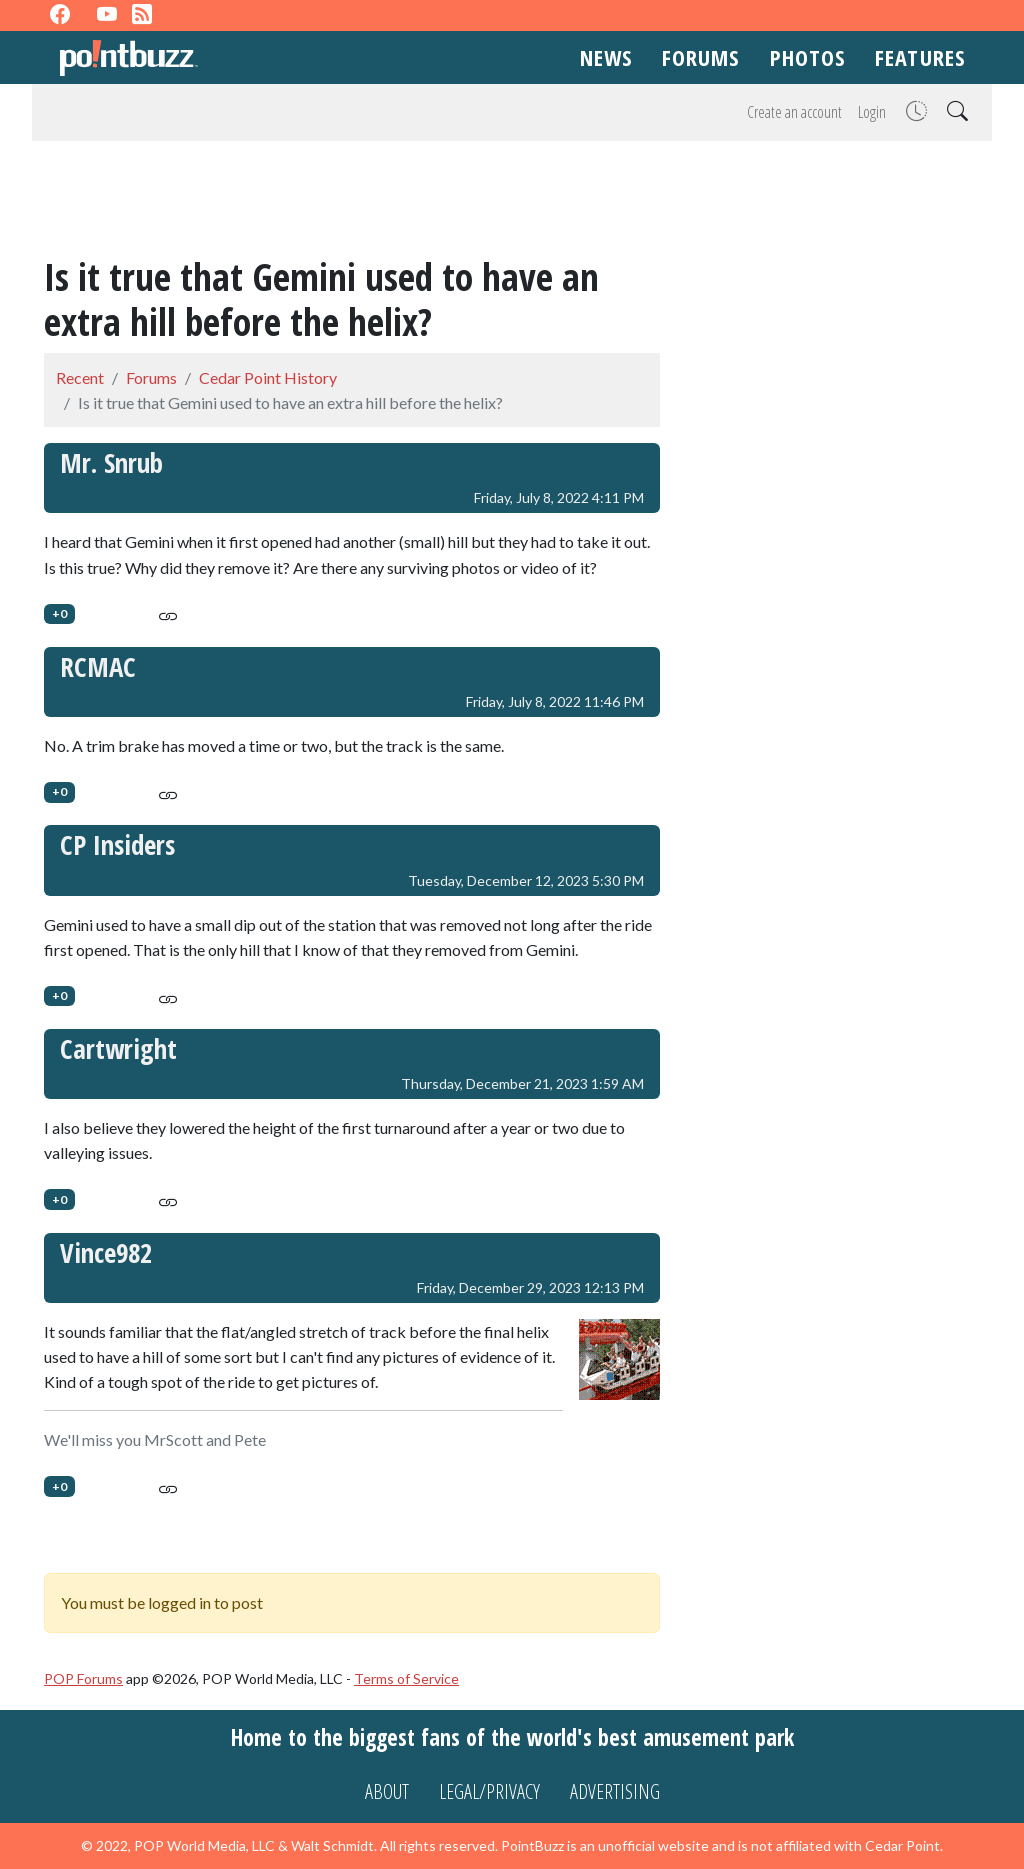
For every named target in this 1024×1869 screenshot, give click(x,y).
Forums (701, 57)
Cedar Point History (268, 377)
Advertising (615, 1791)
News (606, 57)
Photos (808, 57)
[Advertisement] (512, 202)
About (387, 1791)
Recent (80, 377)
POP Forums (83, 1678)
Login (872, 112)
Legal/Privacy (489, 1791)
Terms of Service (406, 1678)
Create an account (794, 112)
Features (920, 57)
